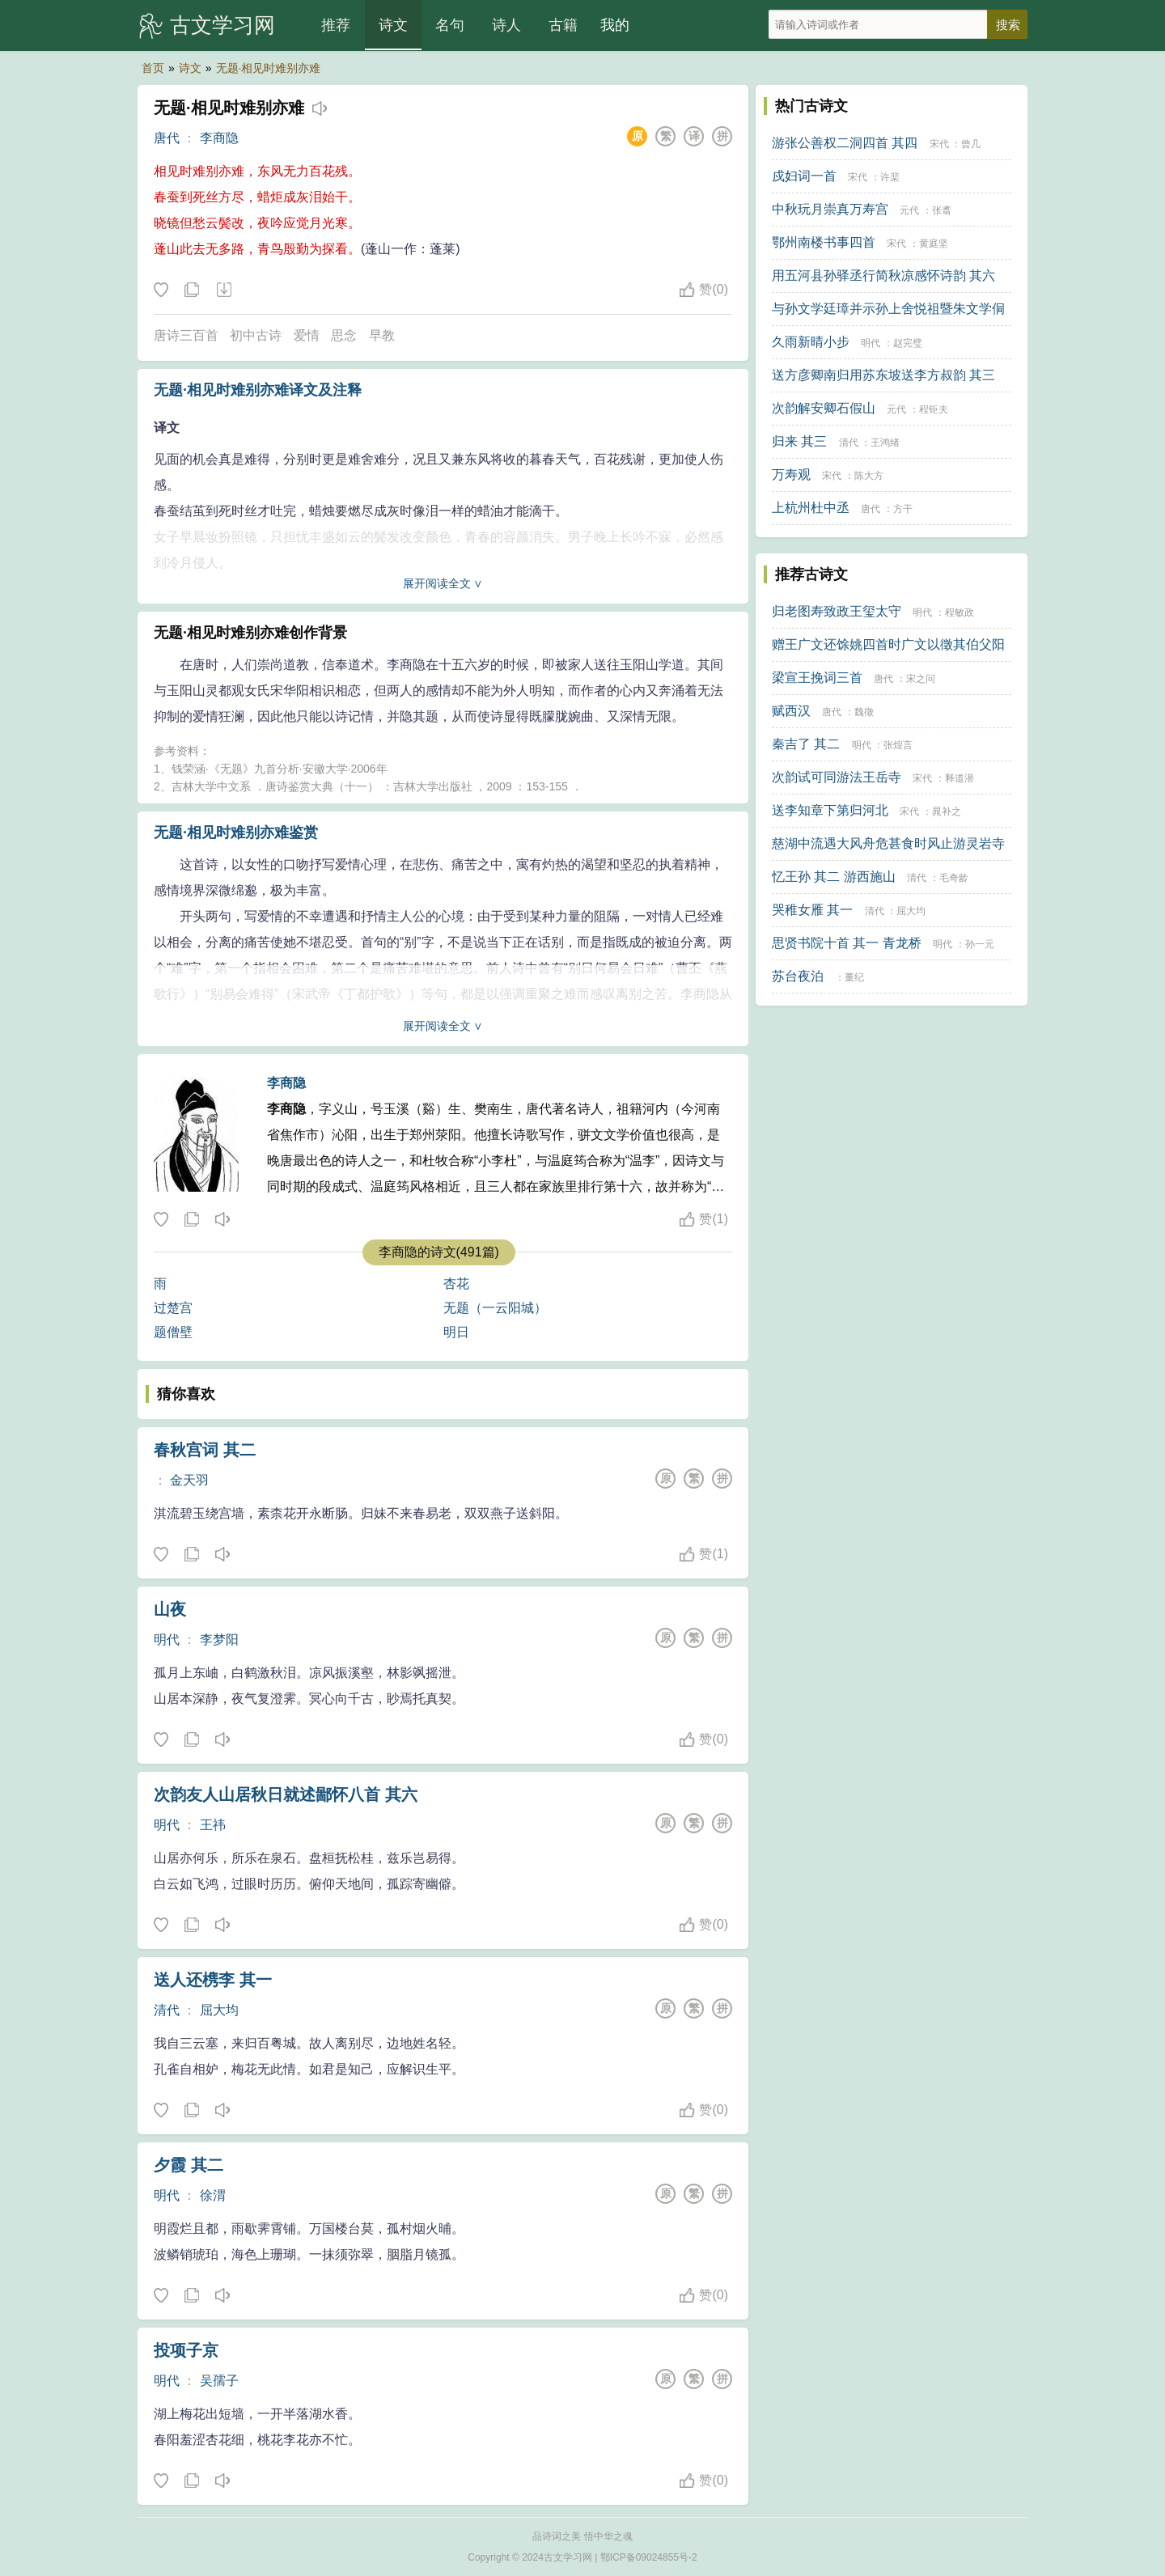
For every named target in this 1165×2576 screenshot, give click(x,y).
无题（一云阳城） (495, 1308)
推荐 (335, 25)
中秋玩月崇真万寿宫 (830, 209)
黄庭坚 (933, 243)
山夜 (170, 1609)
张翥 (941, 210)
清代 (167, 2010)
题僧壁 (173, 1332)
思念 (344, 335)
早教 (382, 335)
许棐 (890, 177)
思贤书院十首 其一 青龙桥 (846, 943)
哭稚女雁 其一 (812, 910)
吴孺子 (219, 2380)
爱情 (307, 335)
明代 (167, 1639)
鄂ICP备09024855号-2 (648, 2557)
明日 (456, 1332)
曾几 (971, 144)
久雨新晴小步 (810, 342)
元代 (909, 210)
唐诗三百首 (186, 335)
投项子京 (186, 2350)
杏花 (456, 1283)
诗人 (506, 25)
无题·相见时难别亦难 (268, 67)
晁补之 (946, 811)
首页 (153, 67)
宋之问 (920, 678)
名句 (449, 25)
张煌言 (898, 745)
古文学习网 (222, 25)
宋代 (939, 144)
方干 (903, 509)
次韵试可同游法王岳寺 (836, 777)
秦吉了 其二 (806, 744)
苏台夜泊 (798, 976)
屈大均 (219, 2010)
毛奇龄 (953, 877)
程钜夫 (933, 409)
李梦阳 (219, 1639)
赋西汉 (791, 711)
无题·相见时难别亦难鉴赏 (236, 832)
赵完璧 (907, 343)
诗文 (393, 25)
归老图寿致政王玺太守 (836, 611)
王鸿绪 (885, 442)
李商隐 (219, 138)
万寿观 (791, 474)
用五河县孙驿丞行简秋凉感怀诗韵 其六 (883, 275)
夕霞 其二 (188, 2165)
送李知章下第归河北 (830, 810)
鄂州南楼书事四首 (823, 242)
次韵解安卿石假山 (823, 408)
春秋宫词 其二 (205, 1450)
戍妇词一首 (804, 176)
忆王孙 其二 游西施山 (834, 876)
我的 (614, 25)
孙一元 (979, 944)
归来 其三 (799, 441)
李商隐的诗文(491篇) (439, 1252)
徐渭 (213, 2195)
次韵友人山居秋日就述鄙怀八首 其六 (285, 1794)
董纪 (854, 977)
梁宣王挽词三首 (817, 677)
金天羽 (189, 1480)
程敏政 (959, 612)
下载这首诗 (223, 290)
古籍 (563, 25)
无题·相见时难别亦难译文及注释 (258, 390)
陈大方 (868, 475)
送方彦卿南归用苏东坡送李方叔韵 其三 (883, 375)
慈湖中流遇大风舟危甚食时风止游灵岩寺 (888, 843)
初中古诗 (256, 335)
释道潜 (959, 778)
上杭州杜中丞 (810, 508)
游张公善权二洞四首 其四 (844, 143)
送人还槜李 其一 (213, 1980)
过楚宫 (173, 1308)
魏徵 (864, 712)
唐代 (167, 138)
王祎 (213, 1825)
